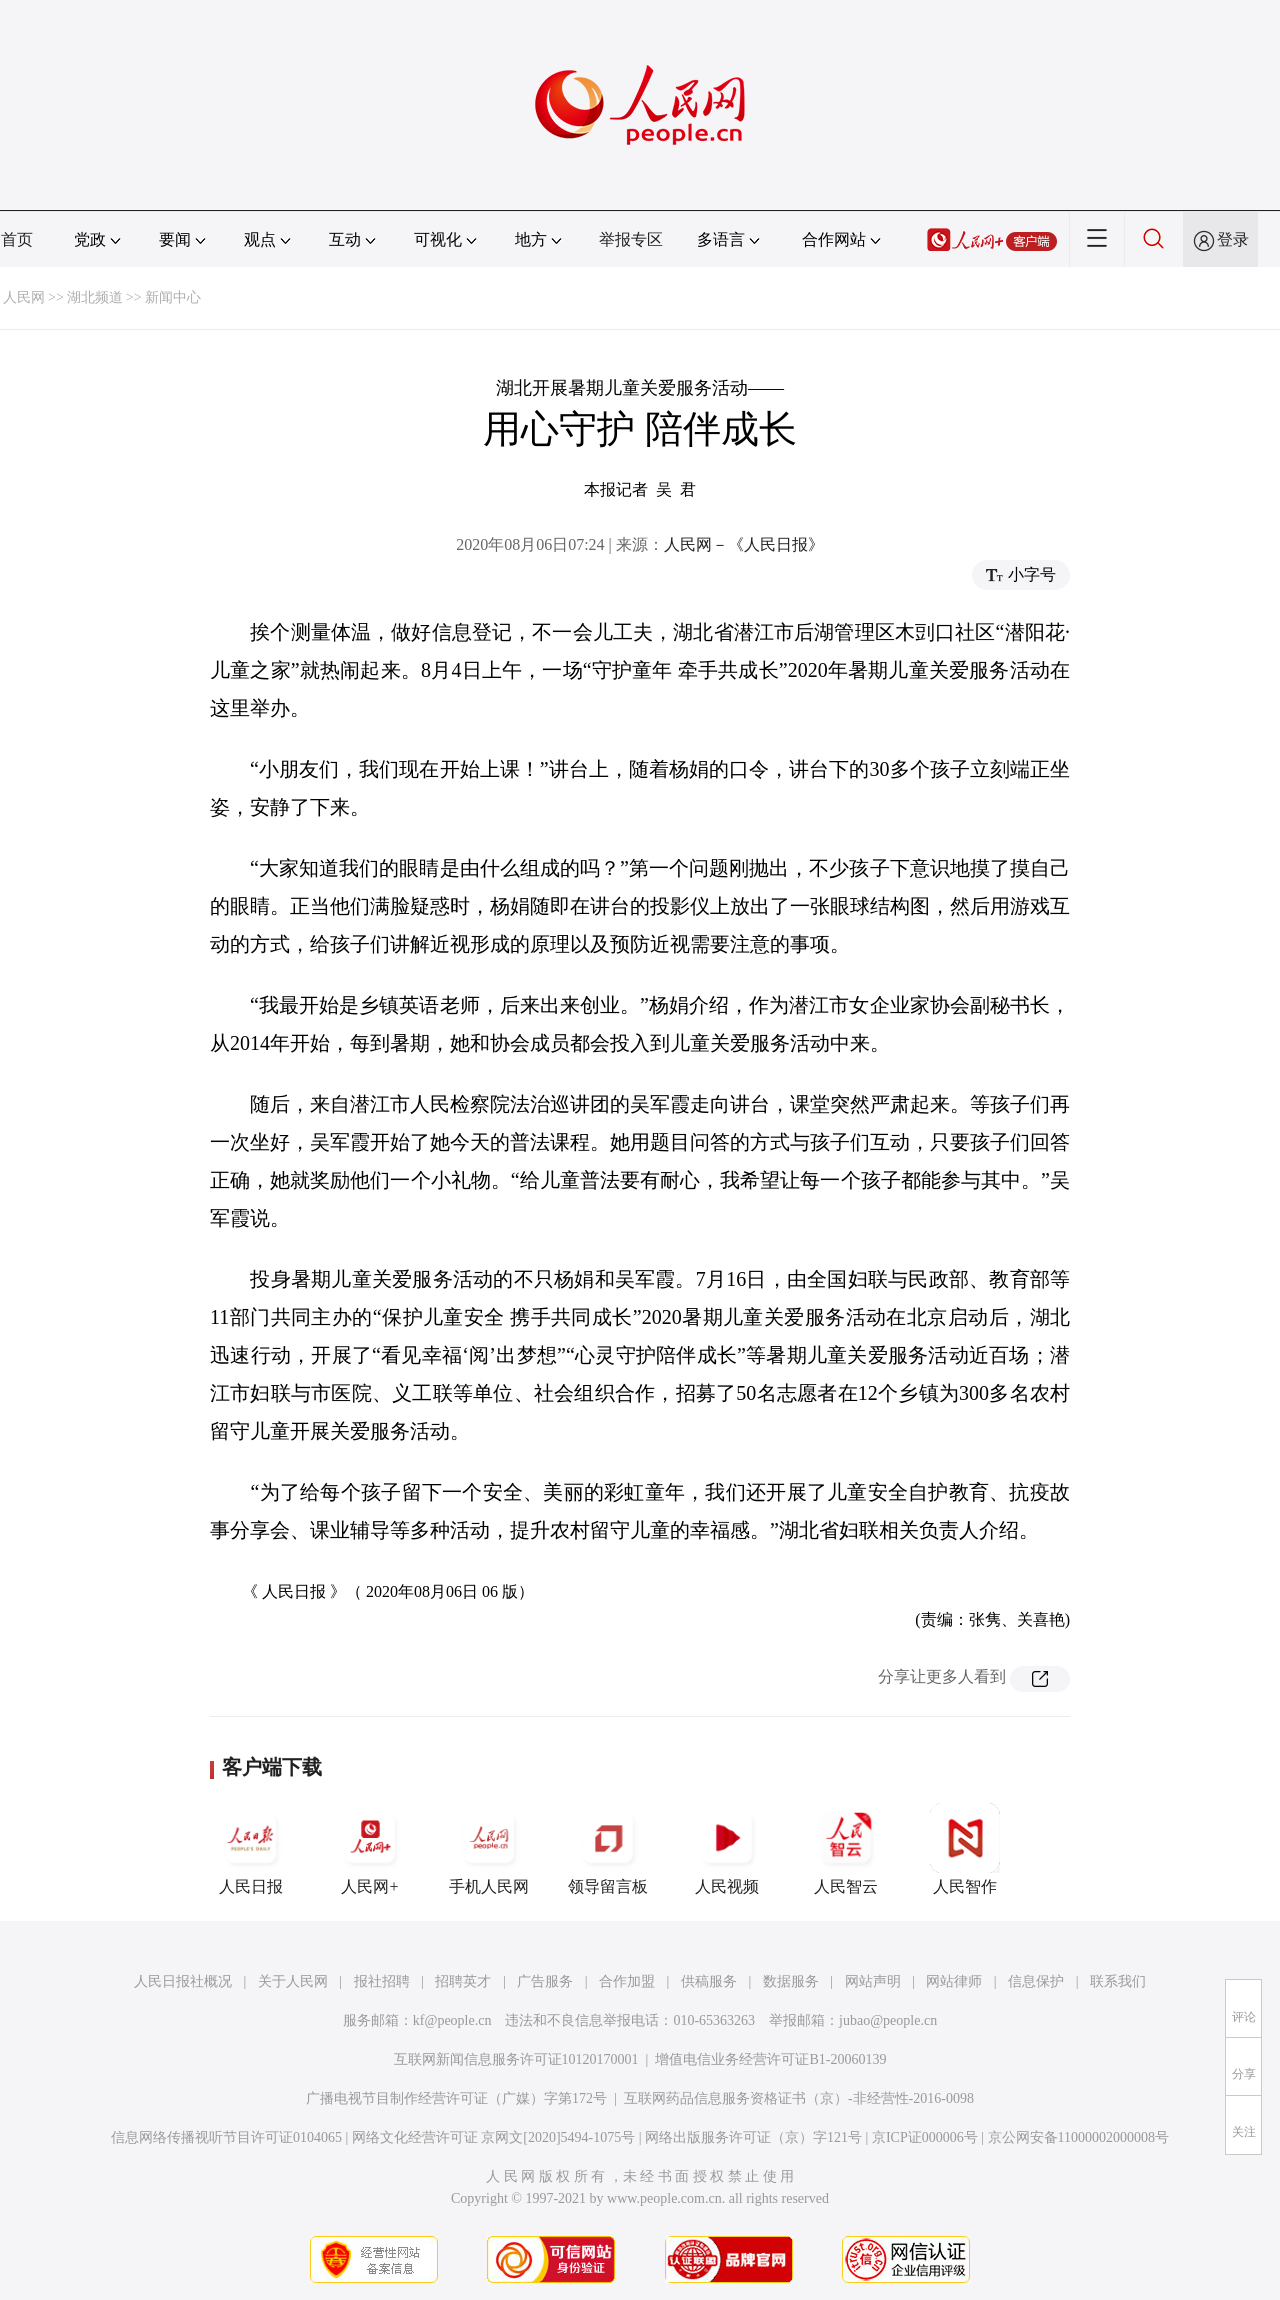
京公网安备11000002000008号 (1078, 2137)
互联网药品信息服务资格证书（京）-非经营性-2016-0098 (799, 2098)
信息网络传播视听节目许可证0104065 (226, 2137)
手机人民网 (489, 1849)
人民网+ (370, 1849)
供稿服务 (709, 1981)
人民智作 (965, 1849)
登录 (1233, 239)
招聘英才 (463, 1981)
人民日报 (251, 1849)
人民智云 (846, 1849)
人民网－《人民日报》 (744, 544)
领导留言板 (608, 1849)
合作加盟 (627, 1981)
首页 (17, 239)
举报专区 (631, 239)
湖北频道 (95, 297)
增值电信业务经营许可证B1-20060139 (770, 2059)
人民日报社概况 (183, 1981)
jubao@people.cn (888, 2020)
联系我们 (1118, 1981)
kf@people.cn (452, 2020)
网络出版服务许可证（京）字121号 (753, 2137)
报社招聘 (382, 1981)
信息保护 (1036, 1981)
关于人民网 (293, 1981)
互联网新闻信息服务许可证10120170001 (516, 2059)
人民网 (24, 297)
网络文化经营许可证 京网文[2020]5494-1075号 (494, 2137)
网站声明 (873, 1981)
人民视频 (727, 1849)
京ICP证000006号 (925, 2137)
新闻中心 (173, 297)
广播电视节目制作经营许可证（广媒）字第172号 (456, 2098)
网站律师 (954, 1981)
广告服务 (545, 1981)
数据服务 (791, 1981)
